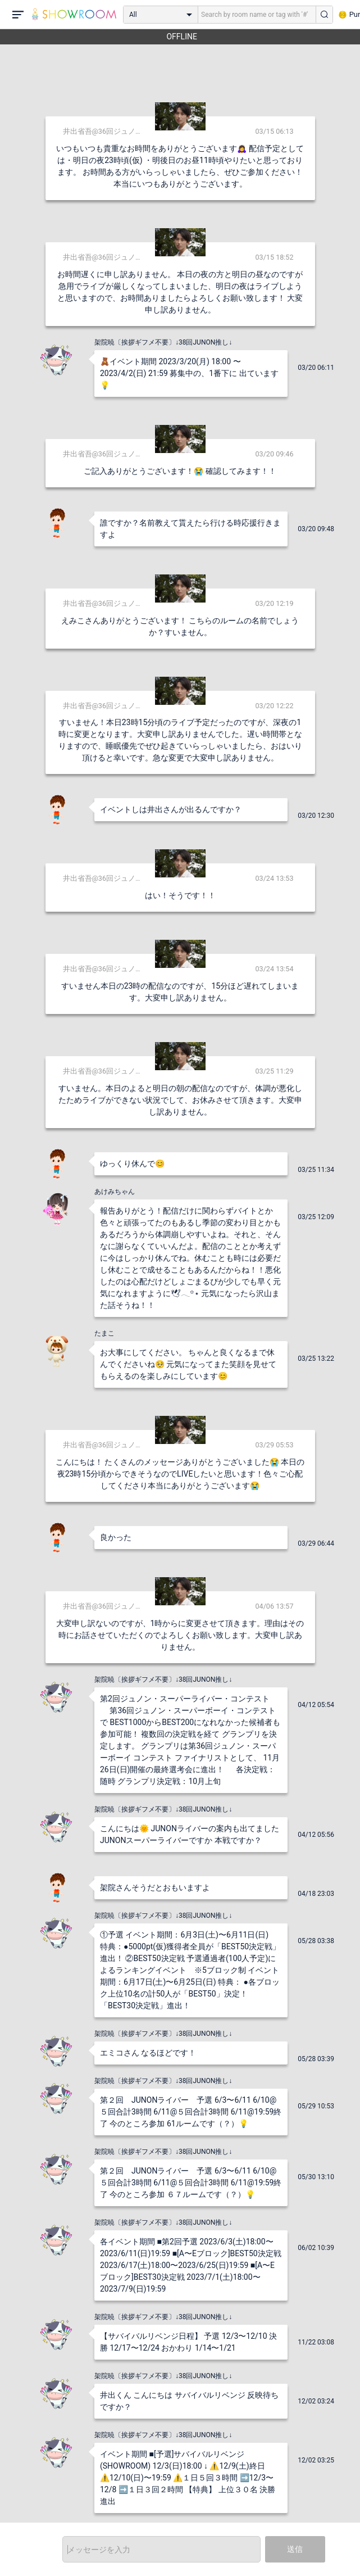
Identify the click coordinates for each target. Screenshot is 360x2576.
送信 (295, 2549)
